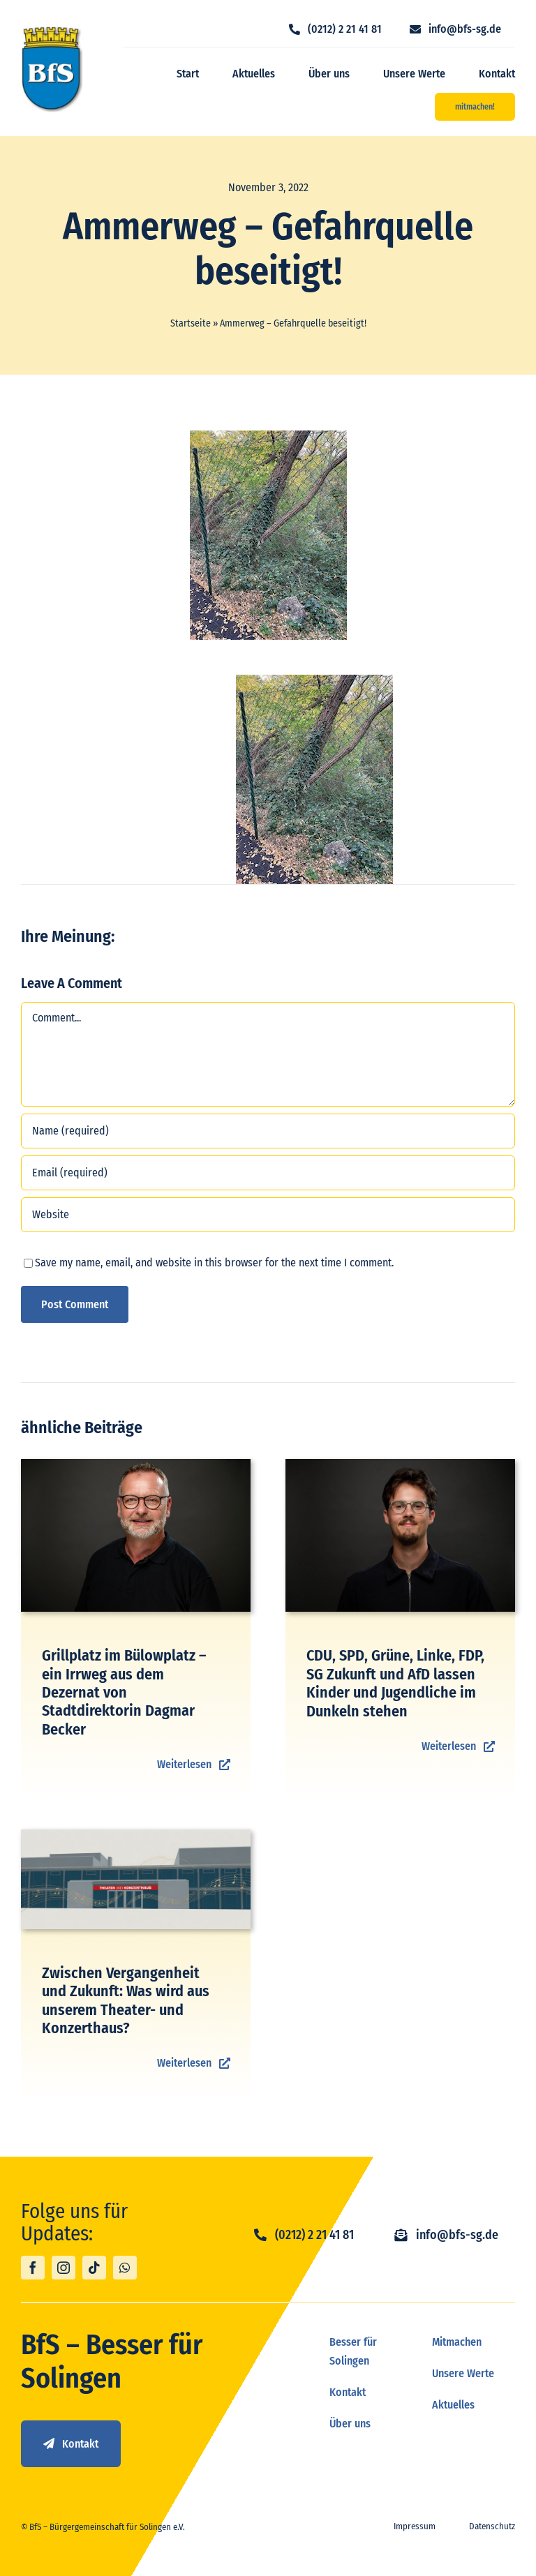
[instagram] (63, 2267)
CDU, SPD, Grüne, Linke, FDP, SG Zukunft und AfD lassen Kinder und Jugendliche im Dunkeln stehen (395, 1683)
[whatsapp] (125, 2267)
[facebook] (33, 2267)
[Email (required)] (268, 1172)
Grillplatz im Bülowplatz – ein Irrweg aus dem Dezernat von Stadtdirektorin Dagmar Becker (124, 1692)
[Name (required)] (268, 1131)
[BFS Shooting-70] (136, 1464)
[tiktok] (94, 2267)
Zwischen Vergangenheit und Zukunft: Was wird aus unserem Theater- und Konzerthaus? (125, 2000)
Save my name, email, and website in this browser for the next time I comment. (214, 1262)
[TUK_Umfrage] (136, 1834)
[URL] (268, 1214)
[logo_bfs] (52, 31)
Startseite (190, 323)
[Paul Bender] (400, 1464)
